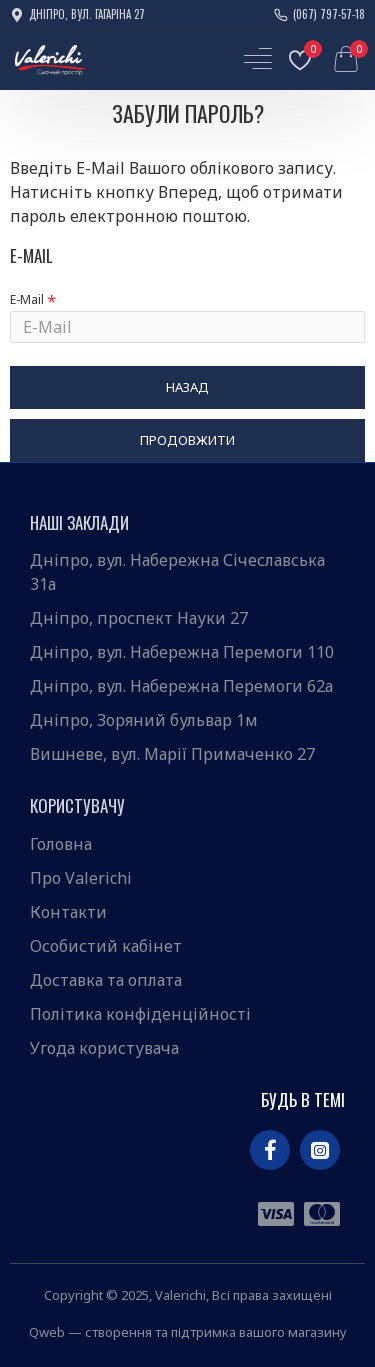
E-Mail (27, 299)
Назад (187, 387)
